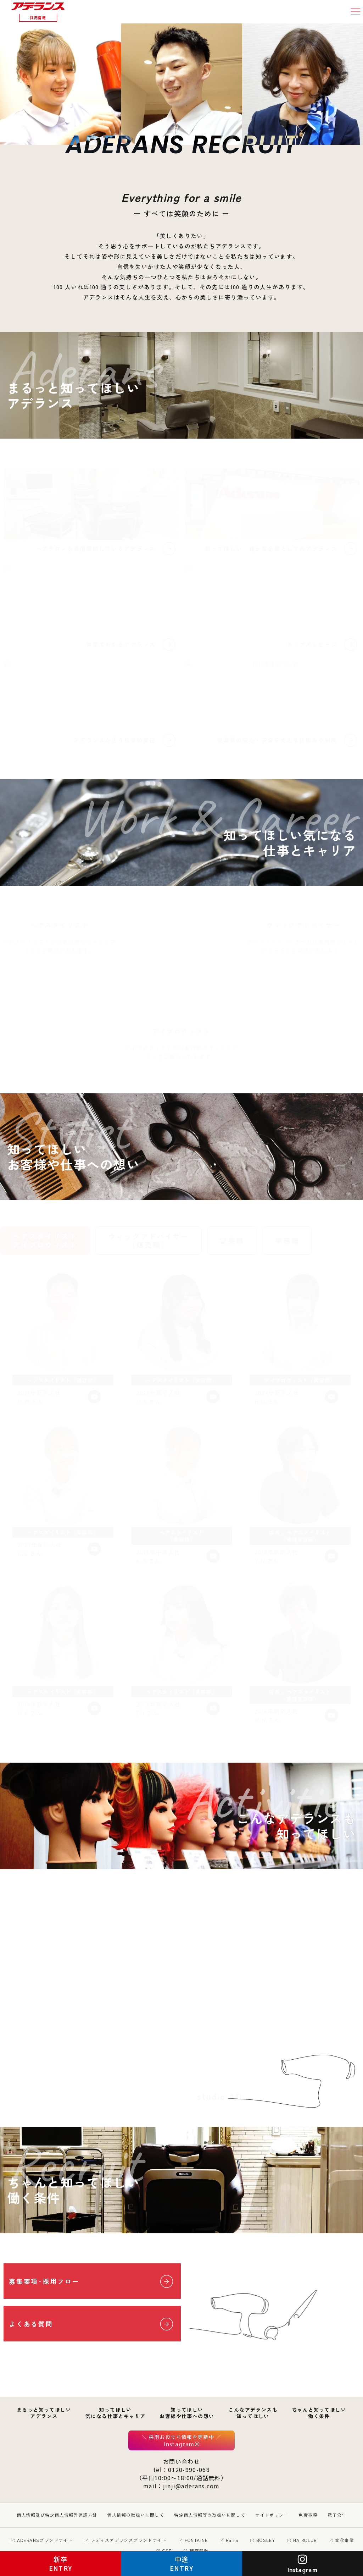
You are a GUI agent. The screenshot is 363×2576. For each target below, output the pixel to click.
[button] (355, 11)
